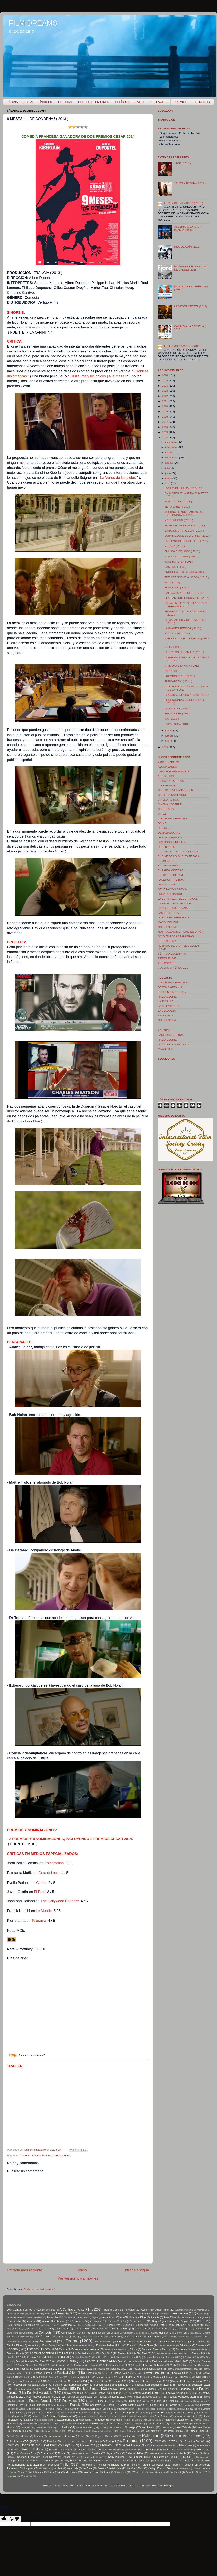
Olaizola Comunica (45, 2431)
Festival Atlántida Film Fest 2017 (135, 2353)
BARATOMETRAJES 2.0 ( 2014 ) (184, 530)
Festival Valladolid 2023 (79, 2396)
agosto (169, 462)
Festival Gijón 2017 (154, 2372)
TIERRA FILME (167, 958)
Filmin (157, 2400)
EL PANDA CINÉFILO (171, 870)
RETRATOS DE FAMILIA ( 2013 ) (184, 652)
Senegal (171, 2453)
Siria (78, 2457)
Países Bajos (197, 2430)
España (12, 2349)
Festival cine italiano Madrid (133, 2361)
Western (121, 2472)
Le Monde (44, 1911)
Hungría (84, 2408)
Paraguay (38, 2436)
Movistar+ (175, 2423)
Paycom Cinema (104, 2436)
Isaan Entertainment (70, 2412)
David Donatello (90, 2336)
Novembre (166, 2427)
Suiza (186, 2456)
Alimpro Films (105, 2314)
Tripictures (117, 2464)
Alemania (62, 2313)
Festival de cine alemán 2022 (88, 2365)
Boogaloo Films (95, 2325)
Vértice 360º (134, 2468)
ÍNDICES (46, 102)
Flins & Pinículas (36, 2405)
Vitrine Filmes (17, 2472)
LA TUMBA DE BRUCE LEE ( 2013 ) (186, 541)
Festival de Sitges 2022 (79, 2368)
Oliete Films (65, 2431)
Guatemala (204, 2405)
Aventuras (78, 2321)
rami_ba (132, 2485)
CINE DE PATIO (167, 785)
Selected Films (156, 2453)
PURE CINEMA (167, 941)
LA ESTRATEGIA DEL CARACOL (178, 898)
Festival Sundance (179, 2388)
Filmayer (146, 2401)
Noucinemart (148, 2427)
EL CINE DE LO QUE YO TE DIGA (178, 856)
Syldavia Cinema (93, 2460)
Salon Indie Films (79, 2453)
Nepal (55, 2427)
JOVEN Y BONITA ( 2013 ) (190, 183)
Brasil (155, 2324)
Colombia (27, 2332)
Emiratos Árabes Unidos (109, 2345)
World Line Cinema (142, 2472)
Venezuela (72, 2468)
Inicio (82, 2270)
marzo (169, 730)
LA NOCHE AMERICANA (173, 908)
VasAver (58, 2468)
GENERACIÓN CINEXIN (172, 889)
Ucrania (188, 2464)
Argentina (108, 2317)
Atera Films (170, 2317)
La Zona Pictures (160, 2416)
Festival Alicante (15, 2353)
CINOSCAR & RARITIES (172, 818)
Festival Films (42, 2372)
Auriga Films (204, 2317)
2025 (165, 380)
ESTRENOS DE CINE (171, 875)
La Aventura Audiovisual (57, 2416)
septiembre (172, 457)
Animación (180, 2313)
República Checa (88, 2449)
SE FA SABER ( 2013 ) (178, 506)
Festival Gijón (67, 2372)
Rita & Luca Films (184, 2449)
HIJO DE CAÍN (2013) (187, 246)
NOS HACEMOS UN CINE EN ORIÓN (180, 931)
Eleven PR (33, 2345)
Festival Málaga (127, 2377)
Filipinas (90, 2401)
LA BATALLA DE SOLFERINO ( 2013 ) (187, 535)
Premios (130, 2440)
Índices (189, 2408)
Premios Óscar (110, 2445)
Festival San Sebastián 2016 (152, 2381)
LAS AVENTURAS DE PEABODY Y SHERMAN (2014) (186, 605)
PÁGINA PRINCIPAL (20, 102)
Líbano (206, 2416)
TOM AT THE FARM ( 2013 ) (181, 556)
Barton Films (139, 2321)
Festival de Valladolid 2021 (111, 2368)
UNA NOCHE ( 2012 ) (177, 708)
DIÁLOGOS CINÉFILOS (172, 842)
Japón (130, 2412)
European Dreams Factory (156, 2349)
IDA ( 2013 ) (172, 718)
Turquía (146, 2464)
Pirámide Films (55, 2441)
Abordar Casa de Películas (119, 2309)
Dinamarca (154, 2336)
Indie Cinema (203, 2409)
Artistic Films (139, 2317)
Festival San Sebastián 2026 (27, 2389)
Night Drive (101, 2427)
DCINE (162, 823)
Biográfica (66, 2324)
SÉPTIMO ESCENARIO (172, 953)
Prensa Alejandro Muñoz (163, 2445)
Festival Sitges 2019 (120, 2388)
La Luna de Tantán (109, 2416)
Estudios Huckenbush (115, 2349)
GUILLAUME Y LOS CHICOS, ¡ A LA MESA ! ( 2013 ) (186, 688)
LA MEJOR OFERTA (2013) (190, 306)
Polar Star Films (78, 2441)
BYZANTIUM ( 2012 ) (177, 633)
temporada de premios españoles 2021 (156, 2460)
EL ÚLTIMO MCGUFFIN (172, 992)
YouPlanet (175, 2472)
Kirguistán (202, 2412)
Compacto (66, 2332)
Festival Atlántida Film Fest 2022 (124, 2357)
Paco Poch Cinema (172, 2431)
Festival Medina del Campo (158, 2377)
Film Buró (103, 2401)
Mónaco (127, 2423)
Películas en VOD (18, 2441)
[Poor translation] (14, 2519)
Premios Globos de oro (23, 2445)
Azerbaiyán (95, 2321)
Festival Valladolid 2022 (46, 2396)
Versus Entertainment (109, 2468)
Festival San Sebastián (193, 2376)
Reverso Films (135, 2449)
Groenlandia (189, 2405)
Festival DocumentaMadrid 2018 (182, 2369)
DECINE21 (164, 828)
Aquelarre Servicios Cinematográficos (25, 2317)
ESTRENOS (201, 102)
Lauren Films (180, 2416)
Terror (49, 2464)
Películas (47, 2155)
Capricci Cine (62, 2328)
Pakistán (11, 2436)
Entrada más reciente (24, 2270)
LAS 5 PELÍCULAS (169, 912)
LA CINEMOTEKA (168, 1006)
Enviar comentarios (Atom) (39, 2289)
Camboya (19, 2328)
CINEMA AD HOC (168, 799)
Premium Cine (138, 2445)
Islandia (89, 2412)
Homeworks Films (51, 2409)
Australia (15, 2321)
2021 (165, 401)
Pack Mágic (151, 2431)
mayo (168, 478)
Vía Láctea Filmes (180, 2468)
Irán (37, 2412)
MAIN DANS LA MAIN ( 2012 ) (182, 665)
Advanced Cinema (184, 2310)
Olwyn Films (82, 2431)
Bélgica (184, 2321)
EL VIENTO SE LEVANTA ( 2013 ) (185, 525)
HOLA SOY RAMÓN (170, 893)
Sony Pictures (116, 2456)
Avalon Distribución (53, 2321)
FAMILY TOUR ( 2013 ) (178, 501)
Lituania (28, 2419)
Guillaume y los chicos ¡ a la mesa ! (98, 376)
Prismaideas (185, 2445)
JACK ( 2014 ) (182, 163)
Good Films (157, 2404)
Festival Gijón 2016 (124, 2372)
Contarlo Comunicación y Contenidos (129, 2333)
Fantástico (181, 2349)
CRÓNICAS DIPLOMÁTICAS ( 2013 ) (187, 694)
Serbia (182, 2453)
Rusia (61, 2453)
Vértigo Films (62, 2155)
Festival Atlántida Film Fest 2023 (163, 2357)
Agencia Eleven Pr (15, 2314)
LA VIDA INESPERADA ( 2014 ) (183, 487)
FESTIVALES (159, 102)
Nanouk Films (42, 2427)
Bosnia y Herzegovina (136, 2325)
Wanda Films (69, 2472)
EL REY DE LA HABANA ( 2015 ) (183, 203)
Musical (11, 2427)
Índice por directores (145, 2409)
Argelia (95, 2317)
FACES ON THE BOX (171, 879)
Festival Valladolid (40, 2392)
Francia (36, 2155)
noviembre (171, 447)
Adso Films (162, 2309)
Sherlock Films (26, 2456)
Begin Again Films (163, 2321)
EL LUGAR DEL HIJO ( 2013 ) (182, 551)
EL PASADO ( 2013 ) (177, 587)
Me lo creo (60, 2423)
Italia (116, 2412)
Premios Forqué (194, 2441)
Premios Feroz (164, 2441)
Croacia (61, 2336)
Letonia (194, 2416)
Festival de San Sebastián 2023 (39, 2368)
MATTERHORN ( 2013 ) (179, 520)
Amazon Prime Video (145, 2313)
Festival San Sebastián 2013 (30, 2381)
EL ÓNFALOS (166, 860)
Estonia (63, 2349)
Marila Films (201, 2420)
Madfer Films (123, 2419)
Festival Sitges (87, 2388)
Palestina (24, 2436)
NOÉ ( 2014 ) (172, 670)
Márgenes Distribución (177, 2419)
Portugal (111, 2441)
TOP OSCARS (166, 963)
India (98, 2408)
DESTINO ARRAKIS (170, 837)
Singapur (66, 2457)
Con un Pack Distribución (91, 2332)
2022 (165, 396)
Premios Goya (60, 2445)
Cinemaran (200, 2328)
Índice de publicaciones (119, 2408)
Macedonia (84, 2419)
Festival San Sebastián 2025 (193, 2384)
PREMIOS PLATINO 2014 (180, 676)
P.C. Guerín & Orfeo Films (127, 2431)
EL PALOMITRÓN (168, 865)
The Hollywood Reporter (60, 1901)
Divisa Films (201, 2336)
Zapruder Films (193, 2472)
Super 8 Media (18, 2460)
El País (39, 1892)
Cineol (41, 1883)
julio (168, 468)
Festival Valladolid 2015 (76, 2392)
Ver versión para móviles (78, 2278)
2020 (165, 406)
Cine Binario (165, 2328)
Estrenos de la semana (85, 2349)
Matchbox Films (29, 2423)
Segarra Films (113, 2453)
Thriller (64, 2464)
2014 (165, 437)
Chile (112, 2328)
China (124, 2328)
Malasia (147, 2420)
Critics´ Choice (42, 2336)
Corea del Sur (159, 2332)
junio (168, 473)
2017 (165, 421)
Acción (145, 2309)
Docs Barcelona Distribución (20, 2341)
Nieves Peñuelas (84, 2427)
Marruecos (12, 2423)
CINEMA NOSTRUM (170, 804)
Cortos (178, 2332)
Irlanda (50, 2412)
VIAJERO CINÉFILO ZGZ (173, 967)
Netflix (65, 2427)
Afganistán (202, 2310)
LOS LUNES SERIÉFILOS (173, 917)
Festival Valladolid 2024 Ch (147, 2396)
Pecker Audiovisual (128, 2436)
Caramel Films (82, 2328)
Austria (31, 2321)
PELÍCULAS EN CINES (93, 102)
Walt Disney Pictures (41, 2472)
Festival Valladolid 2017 (146, 2392)
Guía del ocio (49, 1873)
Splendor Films (141, 2457)
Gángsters (95, 2405)
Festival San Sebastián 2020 (111, 2384)
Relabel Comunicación (61, 2449)
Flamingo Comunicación (195, 2401)
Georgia (110, 2405)
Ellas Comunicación (53, 2345)
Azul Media (110, 2321)
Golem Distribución (131, 2404)
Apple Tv (202, 2313)
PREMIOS (180, 102)
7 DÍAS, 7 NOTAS (168, 762)
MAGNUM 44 (166, 1015)
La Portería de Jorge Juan (134, 2416)
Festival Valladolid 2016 (111, 2392)
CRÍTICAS (65, 102)
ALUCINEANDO (167, 766)
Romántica (203, 2449)
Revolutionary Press (158, 2449)
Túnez (133, 2464)
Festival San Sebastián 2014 (69, 2381)
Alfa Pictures (85, 2313)
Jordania (144, 2412)
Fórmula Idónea (58, 2405)
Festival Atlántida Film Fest (49, 2353)
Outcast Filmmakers (101, 2431)
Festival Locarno (104, 2377)
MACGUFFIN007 (168, 922)
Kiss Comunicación (17, 2416)
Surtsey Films (68, 2460)
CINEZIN (163, 813)
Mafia (137, 2420)
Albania (47, 2314)
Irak (29, 2412)
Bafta (123, 2321)
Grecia (173, 2405)
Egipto (132, 2341)
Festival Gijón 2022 (58, 2377)
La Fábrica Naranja (87, 2416)
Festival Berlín (65, 2361)
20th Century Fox (17, 2309)
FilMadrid (119, 2401)
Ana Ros (165, 2314)
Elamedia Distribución (171, 2341)
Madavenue (102, 2419)
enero (169, 740)
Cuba (74, 2336)
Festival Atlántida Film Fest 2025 (33, 2361)
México (96, 2423)
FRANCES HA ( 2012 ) (178, 713)
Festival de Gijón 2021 (118, 2365)
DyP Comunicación (103, 2341)
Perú (39, 2441)
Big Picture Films (48, 2325)
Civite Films (12, 2333)
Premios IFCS (87, 2445)
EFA (119, 2341)
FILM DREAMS (33, 23)
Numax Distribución (21, 2431)
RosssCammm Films (25, 2453)
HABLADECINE (167, 996)
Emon (130, 2345)
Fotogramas (55, 1863)
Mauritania (46, 2423)
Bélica (200, 2321)
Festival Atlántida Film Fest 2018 (172, 2353)
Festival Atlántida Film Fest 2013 (95, 2353)
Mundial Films (200, 2423)
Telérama (39, 1921)
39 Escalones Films (44, 2309)
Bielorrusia (29, 2325)
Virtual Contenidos (201, 2468)
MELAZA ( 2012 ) (175, 546)
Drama (72, 2341)
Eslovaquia (185, 2345)
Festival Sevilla (56, 2388)
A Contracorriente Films (76, 2309)
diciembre (171, 442)
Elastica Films (197, 2341)
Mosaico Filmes (155, 2423)
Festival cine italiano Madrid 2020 (170, 2361)
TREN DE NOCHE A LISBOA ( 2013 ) (187, 577)
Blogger (168, 2485)
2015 (165, 432)
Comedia (25, 2155)
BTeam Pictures (174, 2324)
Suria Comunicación (43, 2460)
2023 (165, 390)
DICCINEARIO (166, 846)
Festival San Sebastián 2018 (29, 2384)
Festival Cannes (96, 2361)
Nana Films (26, 2427)
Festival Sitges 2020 (151, 2389)
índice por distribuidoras (170, 2409)
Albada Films (34, 2314)
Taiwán (126, 2460)
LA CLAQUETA (167, 1010)
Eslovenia (201, 2345)
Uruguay (29, 2468)
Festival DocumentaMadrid (147, 2368)
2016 (165, 427)
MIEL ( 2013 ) (173, 647)
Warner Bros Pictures (97, 2472)
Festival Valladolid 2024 (112, 2396)
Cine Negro (183, 2328)
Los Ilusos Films (45, 2420)
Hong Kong (70, 2408)
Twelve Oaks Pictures (168, 2464)
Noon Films (115, 2427)
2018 (165, 416)
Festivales (69, 2400)
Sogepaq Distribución (94, 2457)
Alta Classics (123, 2313)
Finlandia (173, 2401)
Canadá (43, 2328)
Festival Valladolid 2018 (180, 2392)
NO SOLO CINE (167, 927)
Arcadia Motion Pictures (76, 2317)
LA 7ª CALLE (165, 1001)
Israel (103, 2412)
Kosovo (35, 2416)
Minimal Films (113, 2423)
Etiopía (133, 2349)
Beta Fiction (13, 2325)
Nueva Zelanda (183, 2427)
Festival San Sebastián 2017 (193, 2381)
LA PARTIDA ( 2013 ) (177, 724)
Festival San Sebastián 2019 (70, 2384)
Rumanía (46, 2453)
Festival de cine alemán (59, 2365)
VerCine (87, 2468)
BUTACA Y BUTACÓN (171, 780)
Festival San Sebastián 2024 (152, 2384)
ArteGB (124, 2317)
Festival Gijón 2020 (34, 2377)
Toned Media (86, 2465)
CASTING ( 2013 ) (175, 566)
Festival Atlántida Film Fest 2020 (46, 2357)
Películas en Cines (187, 2436)
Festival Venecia (41, 2400)
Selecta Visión (134, 2453)
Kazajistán (179, 2412)
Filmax (131, 2400)
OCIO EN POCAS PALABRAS (176, 936)
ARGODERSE (166, 776)
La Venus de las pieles (118, 478)
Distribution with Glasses (179, 2336)
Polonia (94, 2441)
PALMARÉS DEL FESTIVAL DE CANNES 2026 (190, 268)
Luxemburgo (64, 2419)
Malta (158, 2420)
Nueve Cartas (202, 2427)
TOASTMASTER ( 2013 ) (179, 561)
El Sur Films (147, 2341)
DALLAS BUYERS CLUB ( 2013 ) (184, 592)
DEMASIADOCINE (169, 832)
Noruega (130, 2427)
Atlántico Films (187, 2317)
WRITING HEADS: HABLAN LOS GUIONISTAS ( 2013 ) (184, 513)
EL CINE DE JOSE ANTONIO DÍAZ (179, 851)
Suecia (173, 2456)
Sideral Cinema (49, 2457)
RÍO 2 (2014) (172, 582)
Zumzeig (28, 2476)
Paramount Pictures (59, 2436)
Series (195, 2453)
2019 (165, 411)
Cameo (31, 2328)
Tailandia (114, 2460)
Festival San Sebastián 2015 (111, 2381)
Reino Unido (31, 2449)
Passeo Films (84, 2436)
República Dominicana (113, 2449)
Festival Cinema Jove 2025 (31, 2365)
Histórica (33, 2408)
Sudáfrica (159, 2457)
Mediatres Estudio (78, 2423)
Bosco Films (113, 2325)
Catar (100, 2328)
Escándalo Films (167, 2345)
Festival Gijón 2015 (96, 2373)
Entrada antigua (136, 2270)
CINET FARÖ (166, 809)
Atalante (155, 2317)
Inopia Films (16, 2412)
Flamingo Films (15, 2405)
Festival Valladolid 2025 (182, 2396)
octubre (170, 452)
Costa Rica (193, 2333)
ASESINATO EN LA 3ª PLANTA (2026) (187, 228)
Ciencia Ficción (144, 2328)
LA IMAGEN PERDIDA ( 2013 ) (183, 628)
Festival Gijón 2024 (81, 2377)
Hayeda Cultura (17, 2409)
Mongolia (139, 2423)
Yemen (162, 2472)
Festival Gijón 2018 (183, 2372)
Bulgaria (195, 2325)
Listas (14, 2419)
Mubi (187, 2423)
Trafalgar (101, 2464)
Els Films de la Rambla (80, 2345)
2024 (165, 385)
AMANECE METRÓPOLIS (173, 771)
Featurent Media (199, 2349)
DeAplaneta (110, 2336)
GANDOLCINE (166, 884)
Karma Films (159, 2412)
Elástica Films (14, 2345)
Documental (47, 2341)
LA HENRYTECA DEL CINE (174, 903)
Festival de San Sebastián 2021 (153, 2365)
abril (168, 483)
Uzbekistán (44, 2468)
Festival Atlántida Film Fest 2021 (87, 2357)
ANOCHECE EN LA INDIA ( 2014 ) (185, 571)
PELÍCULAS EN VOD (129, 102)
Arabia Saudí (54, 2317)
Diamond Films (133, 2336)
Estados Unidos (38, 2349)
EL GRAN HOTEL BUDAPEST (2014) (187, 597)
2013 (165, 747)
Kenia (190, 2412)
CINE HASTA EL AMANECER (175, 790)
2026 (165, 375)
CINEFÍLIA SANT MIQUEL (173, 794)
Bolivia (81, 2325)
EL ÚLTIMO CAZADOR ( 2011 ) (182, 346)
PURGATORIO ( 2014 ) (178, 681)
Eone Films (146, 2345)
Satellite (96, 2453)
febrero (169, 735)
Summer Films (203, 2457)
